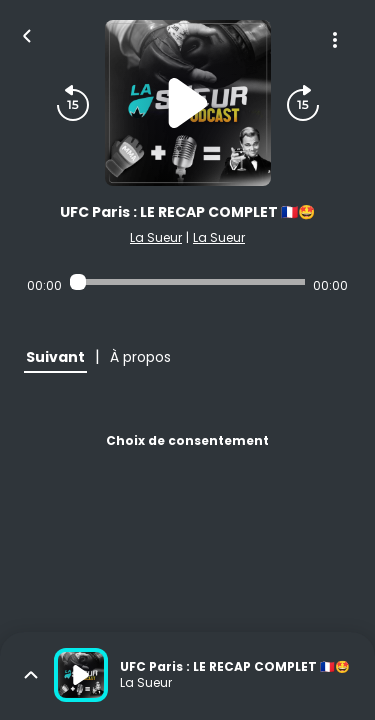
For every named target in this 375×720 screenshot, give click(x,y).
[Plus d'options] (335, 40)
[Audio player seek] (187, 282)
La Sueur (156, 237)
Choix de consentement (187, 440)
